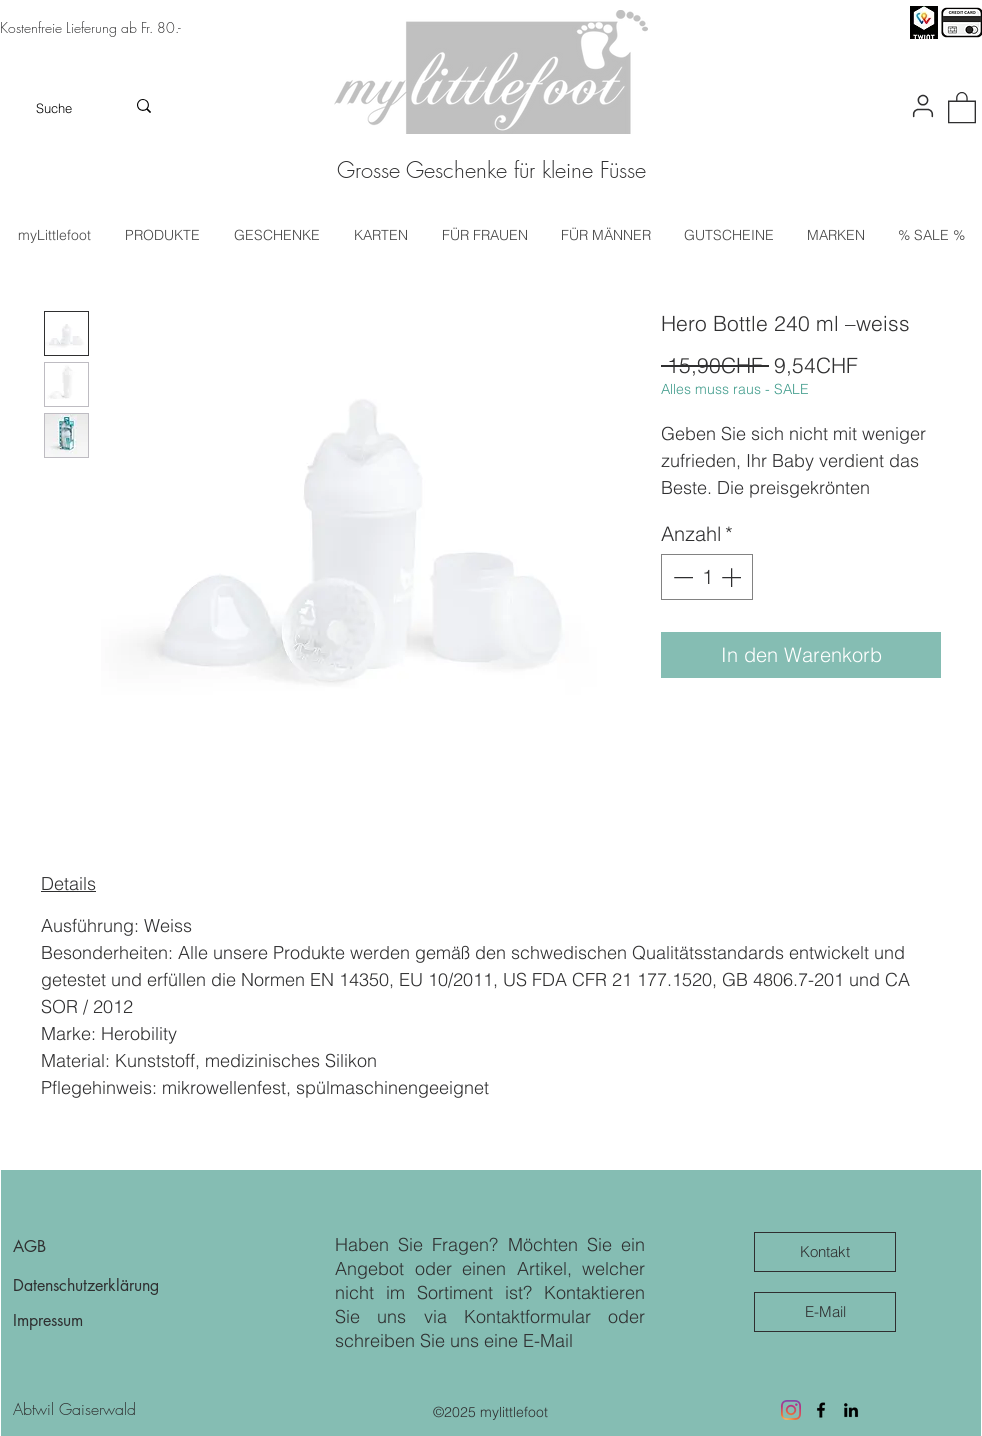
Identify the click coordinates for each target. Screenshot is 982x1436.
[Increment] (733, 577)
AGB (29, 1246)
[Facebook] (821, 1410)
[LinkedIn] (851, 1410)
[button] (962, 106)
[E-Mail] (825, 1312)
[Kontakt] (825, 1252)
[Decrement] (681, 577)
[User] (922, 106)
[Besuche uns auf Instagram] (791, 1410)
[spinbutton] (707, 577)
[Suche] (55, 108)
